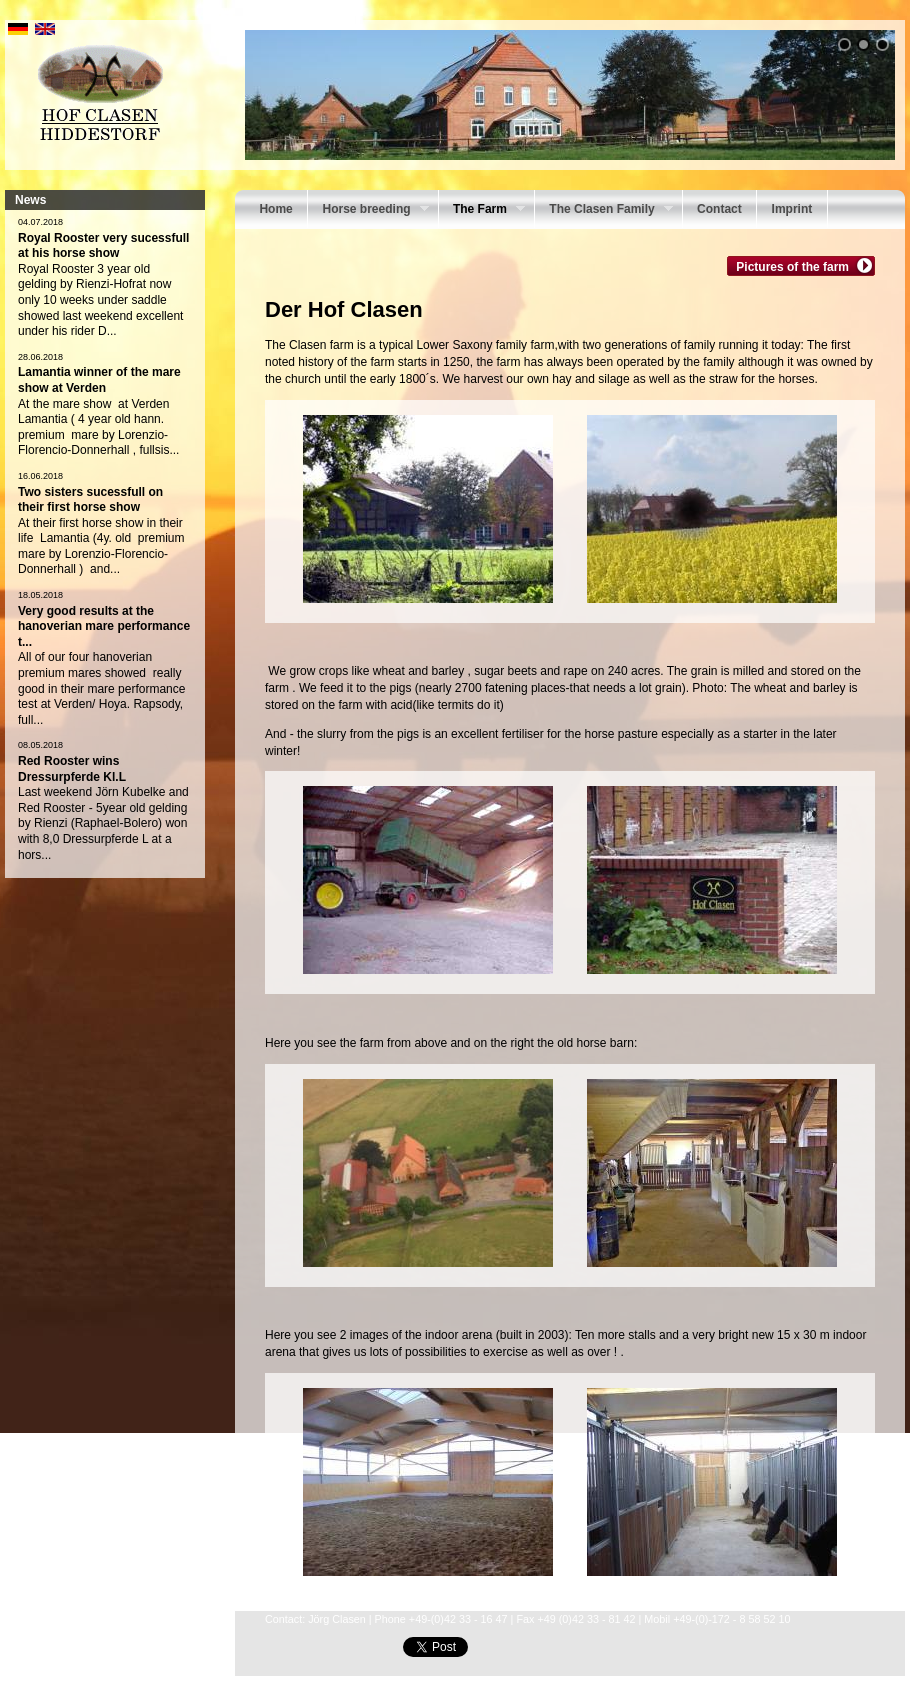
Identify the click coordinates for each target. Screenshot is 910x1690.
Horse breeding (368, 211)
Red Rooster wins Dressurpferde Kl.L (72, 769)
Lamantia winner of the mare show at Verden (99, 380)
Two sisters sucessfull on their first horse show (90, 500)
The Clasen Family (604, 211)
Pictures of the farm (795, 266)
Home (275, 209)
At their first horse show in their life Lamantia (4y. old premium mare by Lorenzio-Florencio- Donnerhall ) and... (101, 546)
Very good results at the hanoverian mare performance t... (104, 626)
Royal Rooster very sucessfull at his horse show (103, 246)
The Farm (482, 211)
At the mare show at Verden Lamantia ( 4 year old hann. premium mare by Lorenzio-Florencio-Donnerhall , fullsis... (98, 427)
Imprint (792, 209)
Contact (719, 209)
